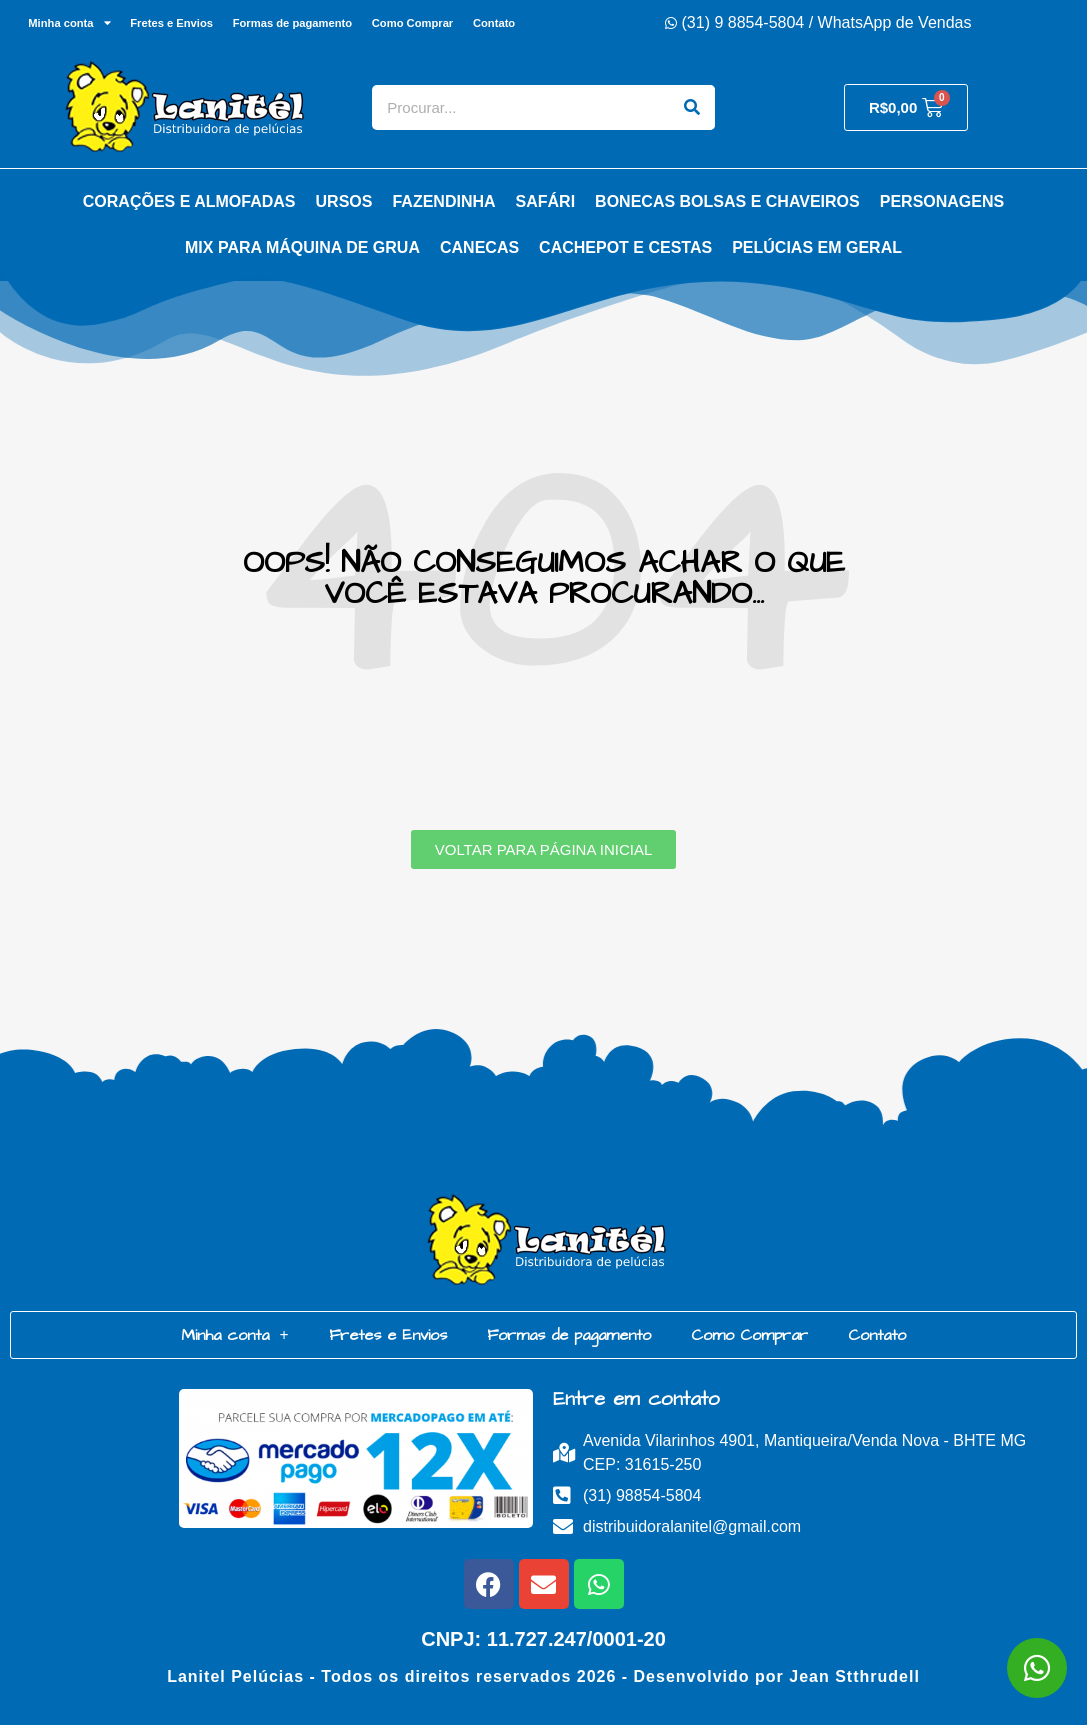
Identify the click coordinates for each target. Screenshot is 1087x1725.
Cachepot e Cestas (625, 247)
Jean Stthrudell (854, 1676)
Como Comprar (414, 23)
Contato (499, 23)
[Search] (692, 107)
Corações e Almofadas (189, 201)
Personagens (942, 201)
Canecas (479, 247)
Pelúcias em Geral (817, 247)
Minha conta (65, 22)
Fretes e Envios (169, 23)
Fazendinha (443, 201)
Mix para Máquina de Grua (302, 247)
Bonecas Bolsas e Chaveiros (727, 201)
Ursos (344, 201)
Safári (546, 201)
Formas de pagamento (292, 23)
